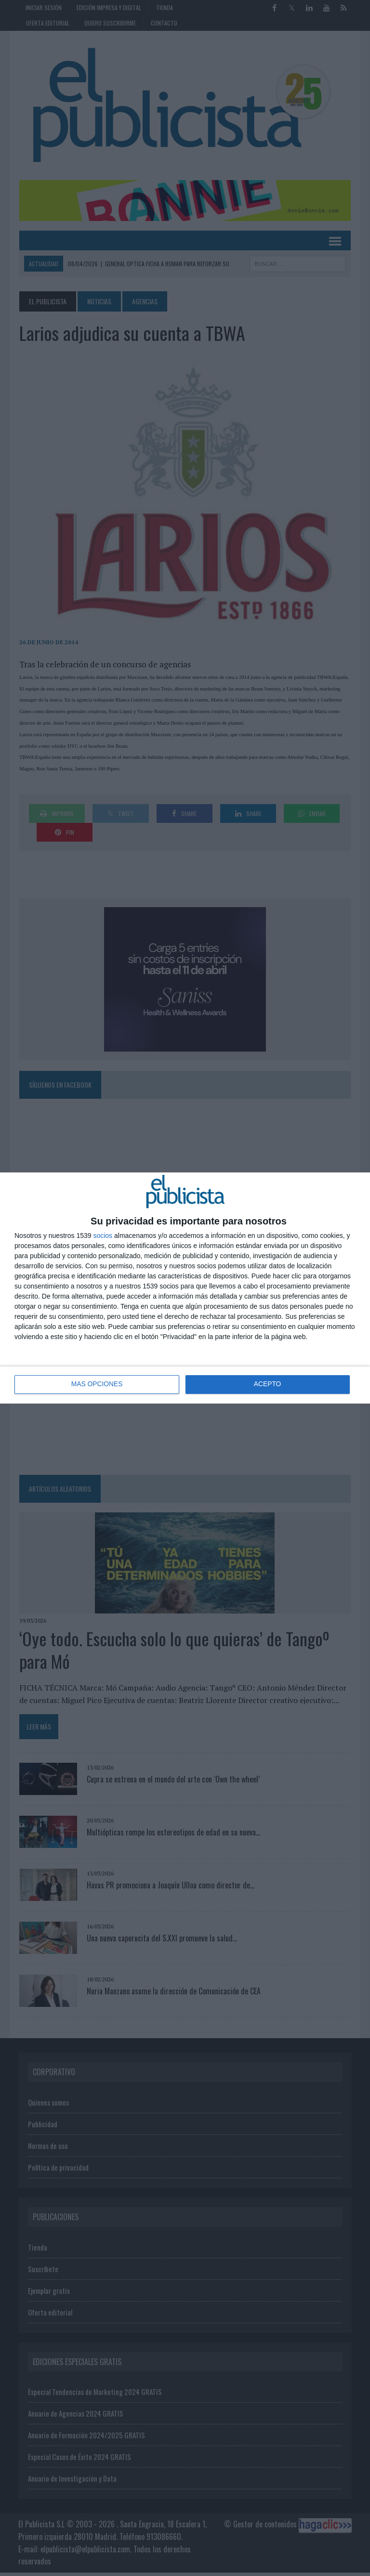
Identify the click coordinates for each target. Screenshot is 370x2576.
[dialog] (185, 1288)
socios (102, 1235)
